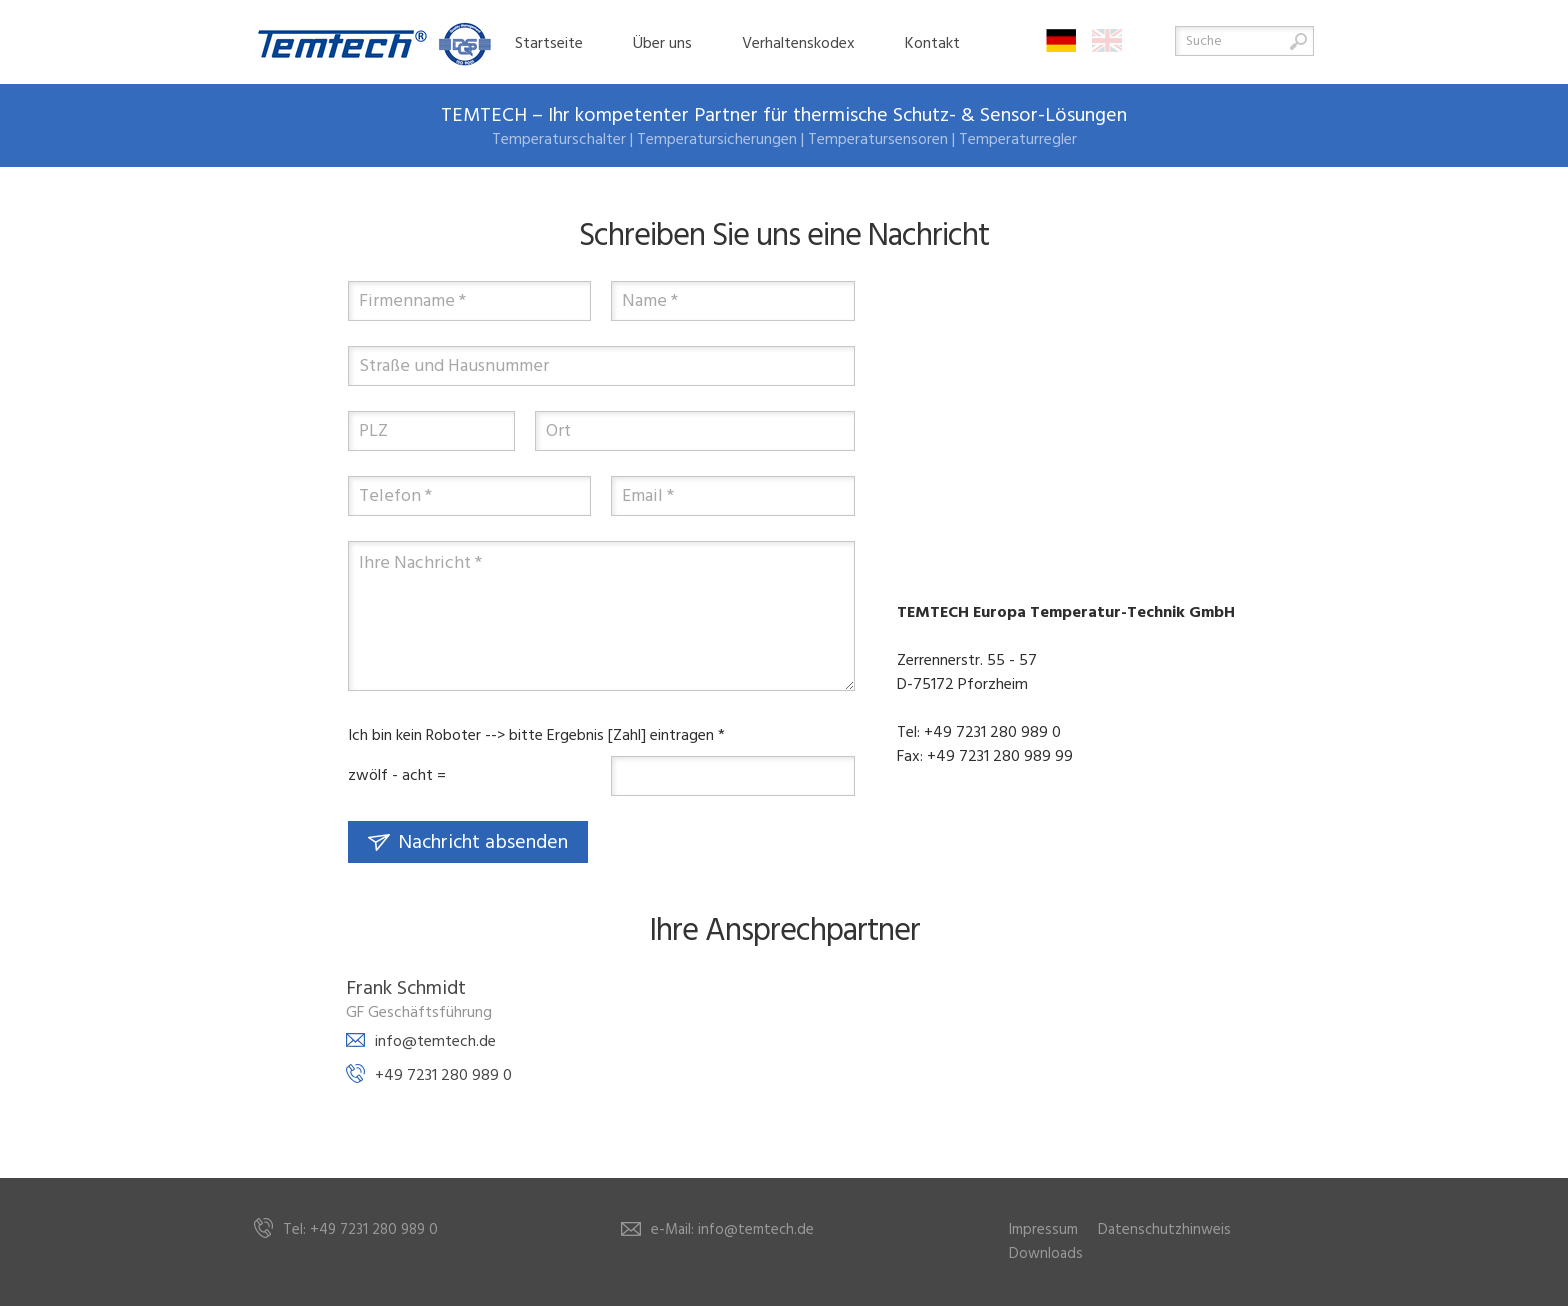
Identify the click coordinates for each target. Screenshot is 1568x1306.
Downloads (1046, 1254)
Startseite (549, 44)
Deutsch (1061, 40)
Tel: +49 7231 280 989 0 (360, 1230)
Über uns (662, 44)
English (1107, 40)
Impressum (1043, 1230)
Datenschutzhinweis (1164, 1230)
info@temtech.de (435, 1042)
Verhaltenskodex (798, 44)
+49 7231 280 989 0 (443, 1076)
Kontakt (932, 44)
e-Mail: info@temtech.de (732, 1230)
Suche (1298, 41)
